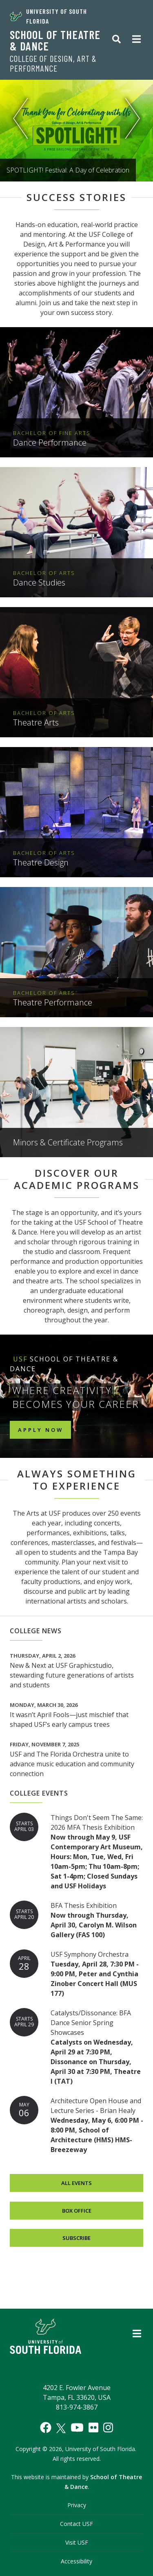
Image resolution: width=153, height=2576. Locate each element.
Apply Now (40, 1429)
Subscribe (76, 2238)
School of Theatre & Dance (55, 40)
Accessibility (76, 2561)
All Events (76, 2183)
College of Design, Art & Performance (53, 63)
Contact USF (76, 2524)
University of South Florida (48, 16)
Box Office (76, 2210)
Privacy (76, 2505)
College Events (39, 1793)
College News (36, 1630)
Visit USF (76, 2542)
